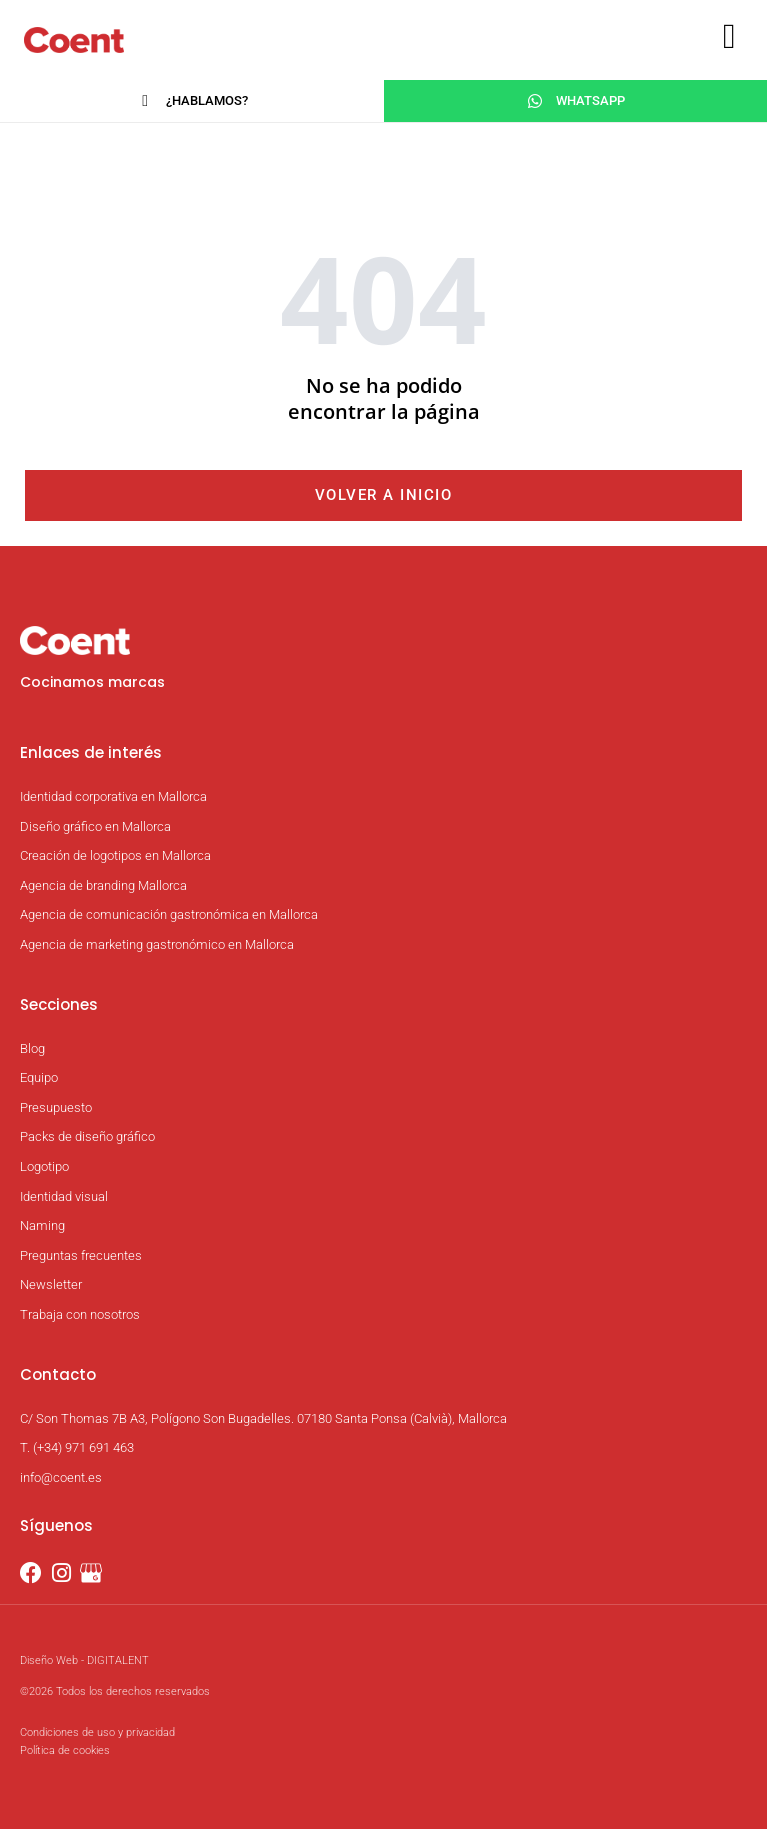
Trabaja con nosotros (80, 1314)
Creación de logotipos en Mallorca (115, 855)
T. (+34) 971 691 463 (77, 1447)
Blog (32, 1048)
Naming (42, 1225)
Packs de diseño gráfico (87, 1136)
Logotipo (44, 1166)
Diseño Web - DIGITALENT (84, 1660)
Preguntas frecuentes (81, 1255)
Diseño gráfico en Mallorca (95, 826)
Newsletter (51, 1284)
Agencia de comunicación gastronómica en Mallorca (169, 914)
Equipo (39, 1077)
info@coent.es (61, 1477)
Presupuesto (56, 1107)
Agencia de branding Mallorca (103, 885)
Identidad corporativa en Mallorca (113, 796)
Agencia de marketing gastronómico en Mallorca (157, 944)
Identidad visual (64, 1196)
